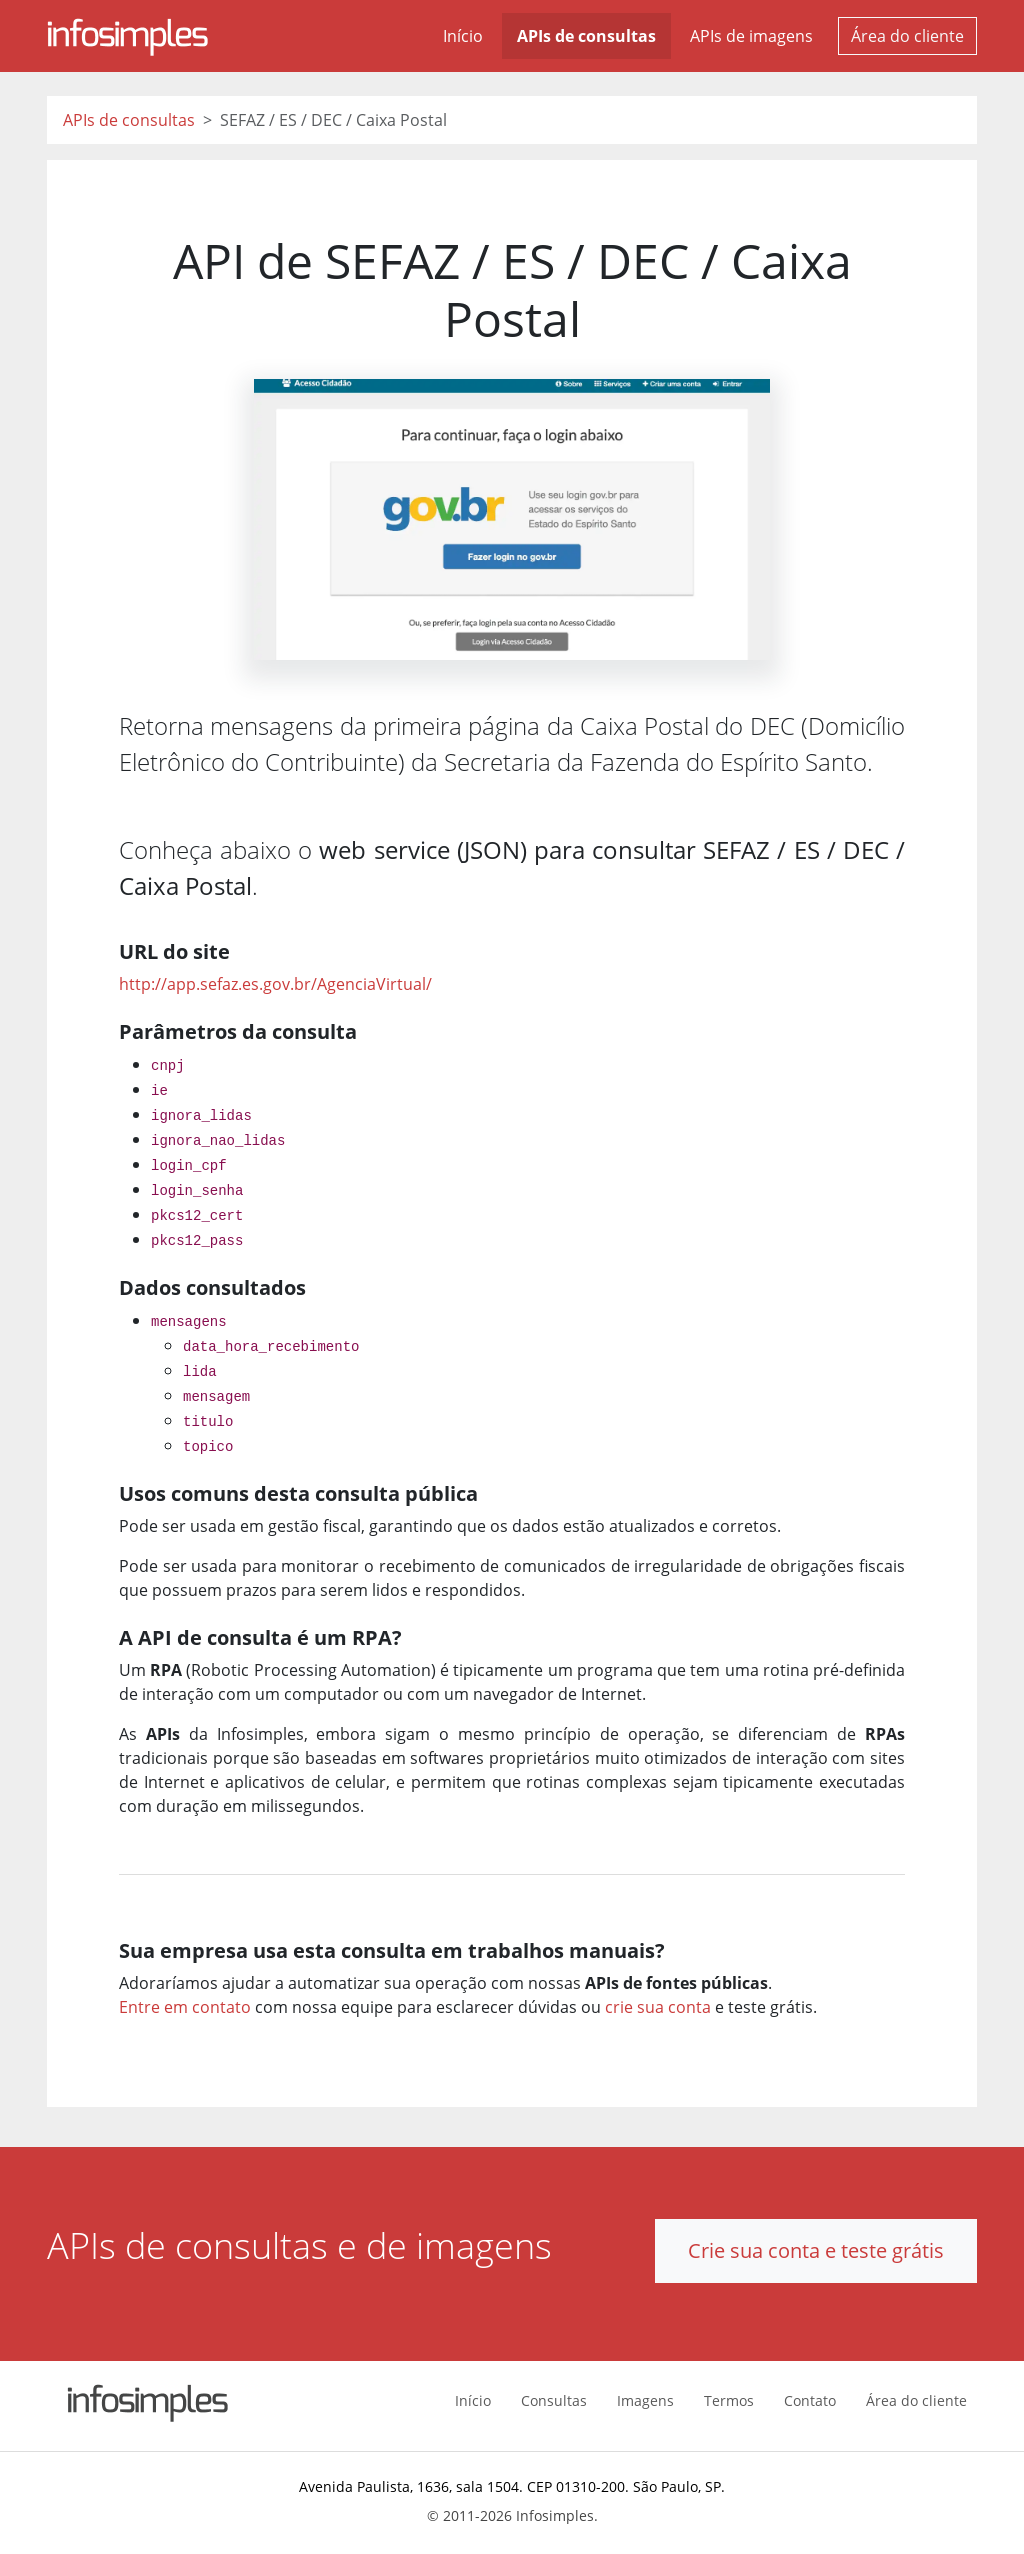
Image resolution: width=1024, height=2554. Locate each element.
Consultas (554, 2400)
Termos (729, 2400)
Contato (810, 2400)
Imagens (645, 2400)
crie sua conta (658, 2007)
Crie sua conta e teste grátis (816, 2250)
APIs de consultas (586, 36)
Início (463, 36)
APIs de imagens (751, 36)
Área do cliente (907, 36)
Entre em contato (185, 2007)
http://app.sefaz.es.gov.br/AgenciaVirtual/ (275, 984)
